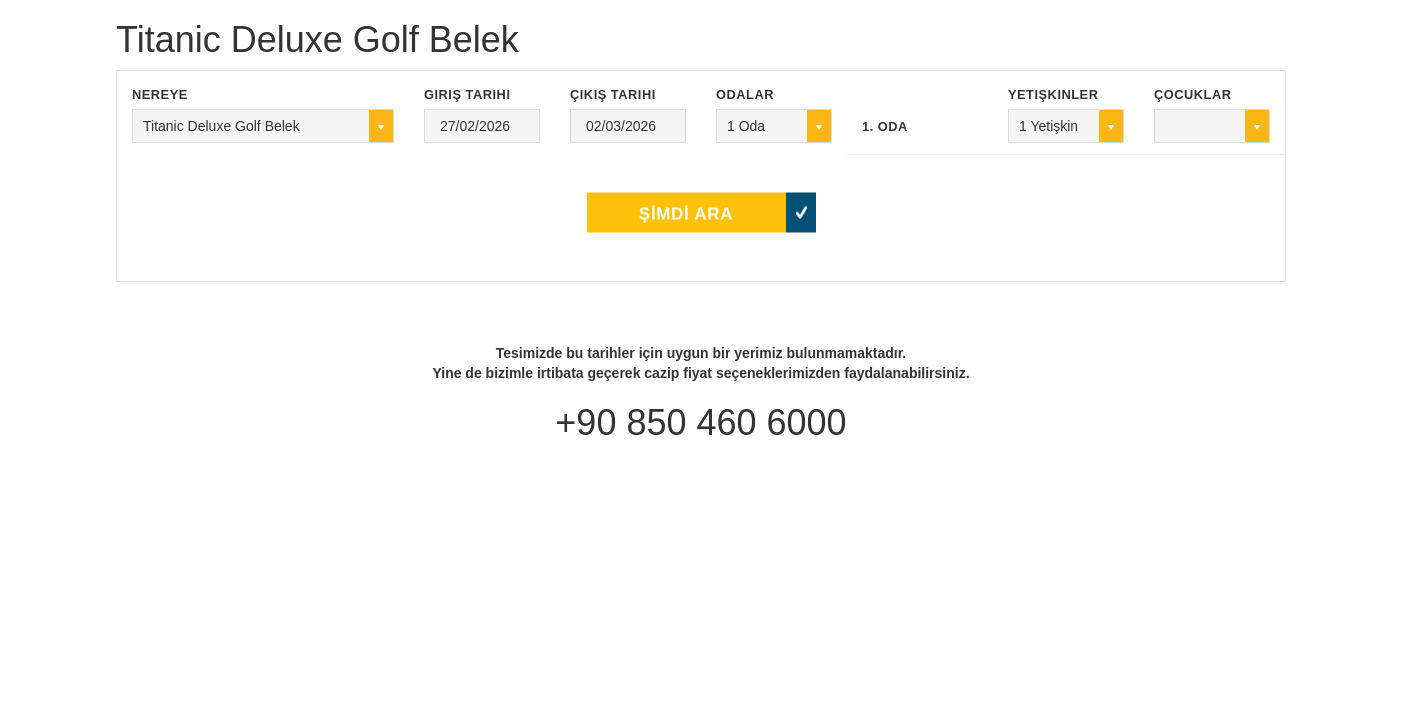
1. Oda (885, 126)
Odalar (745, 94)
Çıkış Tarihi (613, 94)
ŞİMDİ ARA (686, 204)
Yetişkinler (1053, 94)
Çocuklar (1193, 94)
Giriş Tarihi (467, 94)
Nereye (160, 94)
